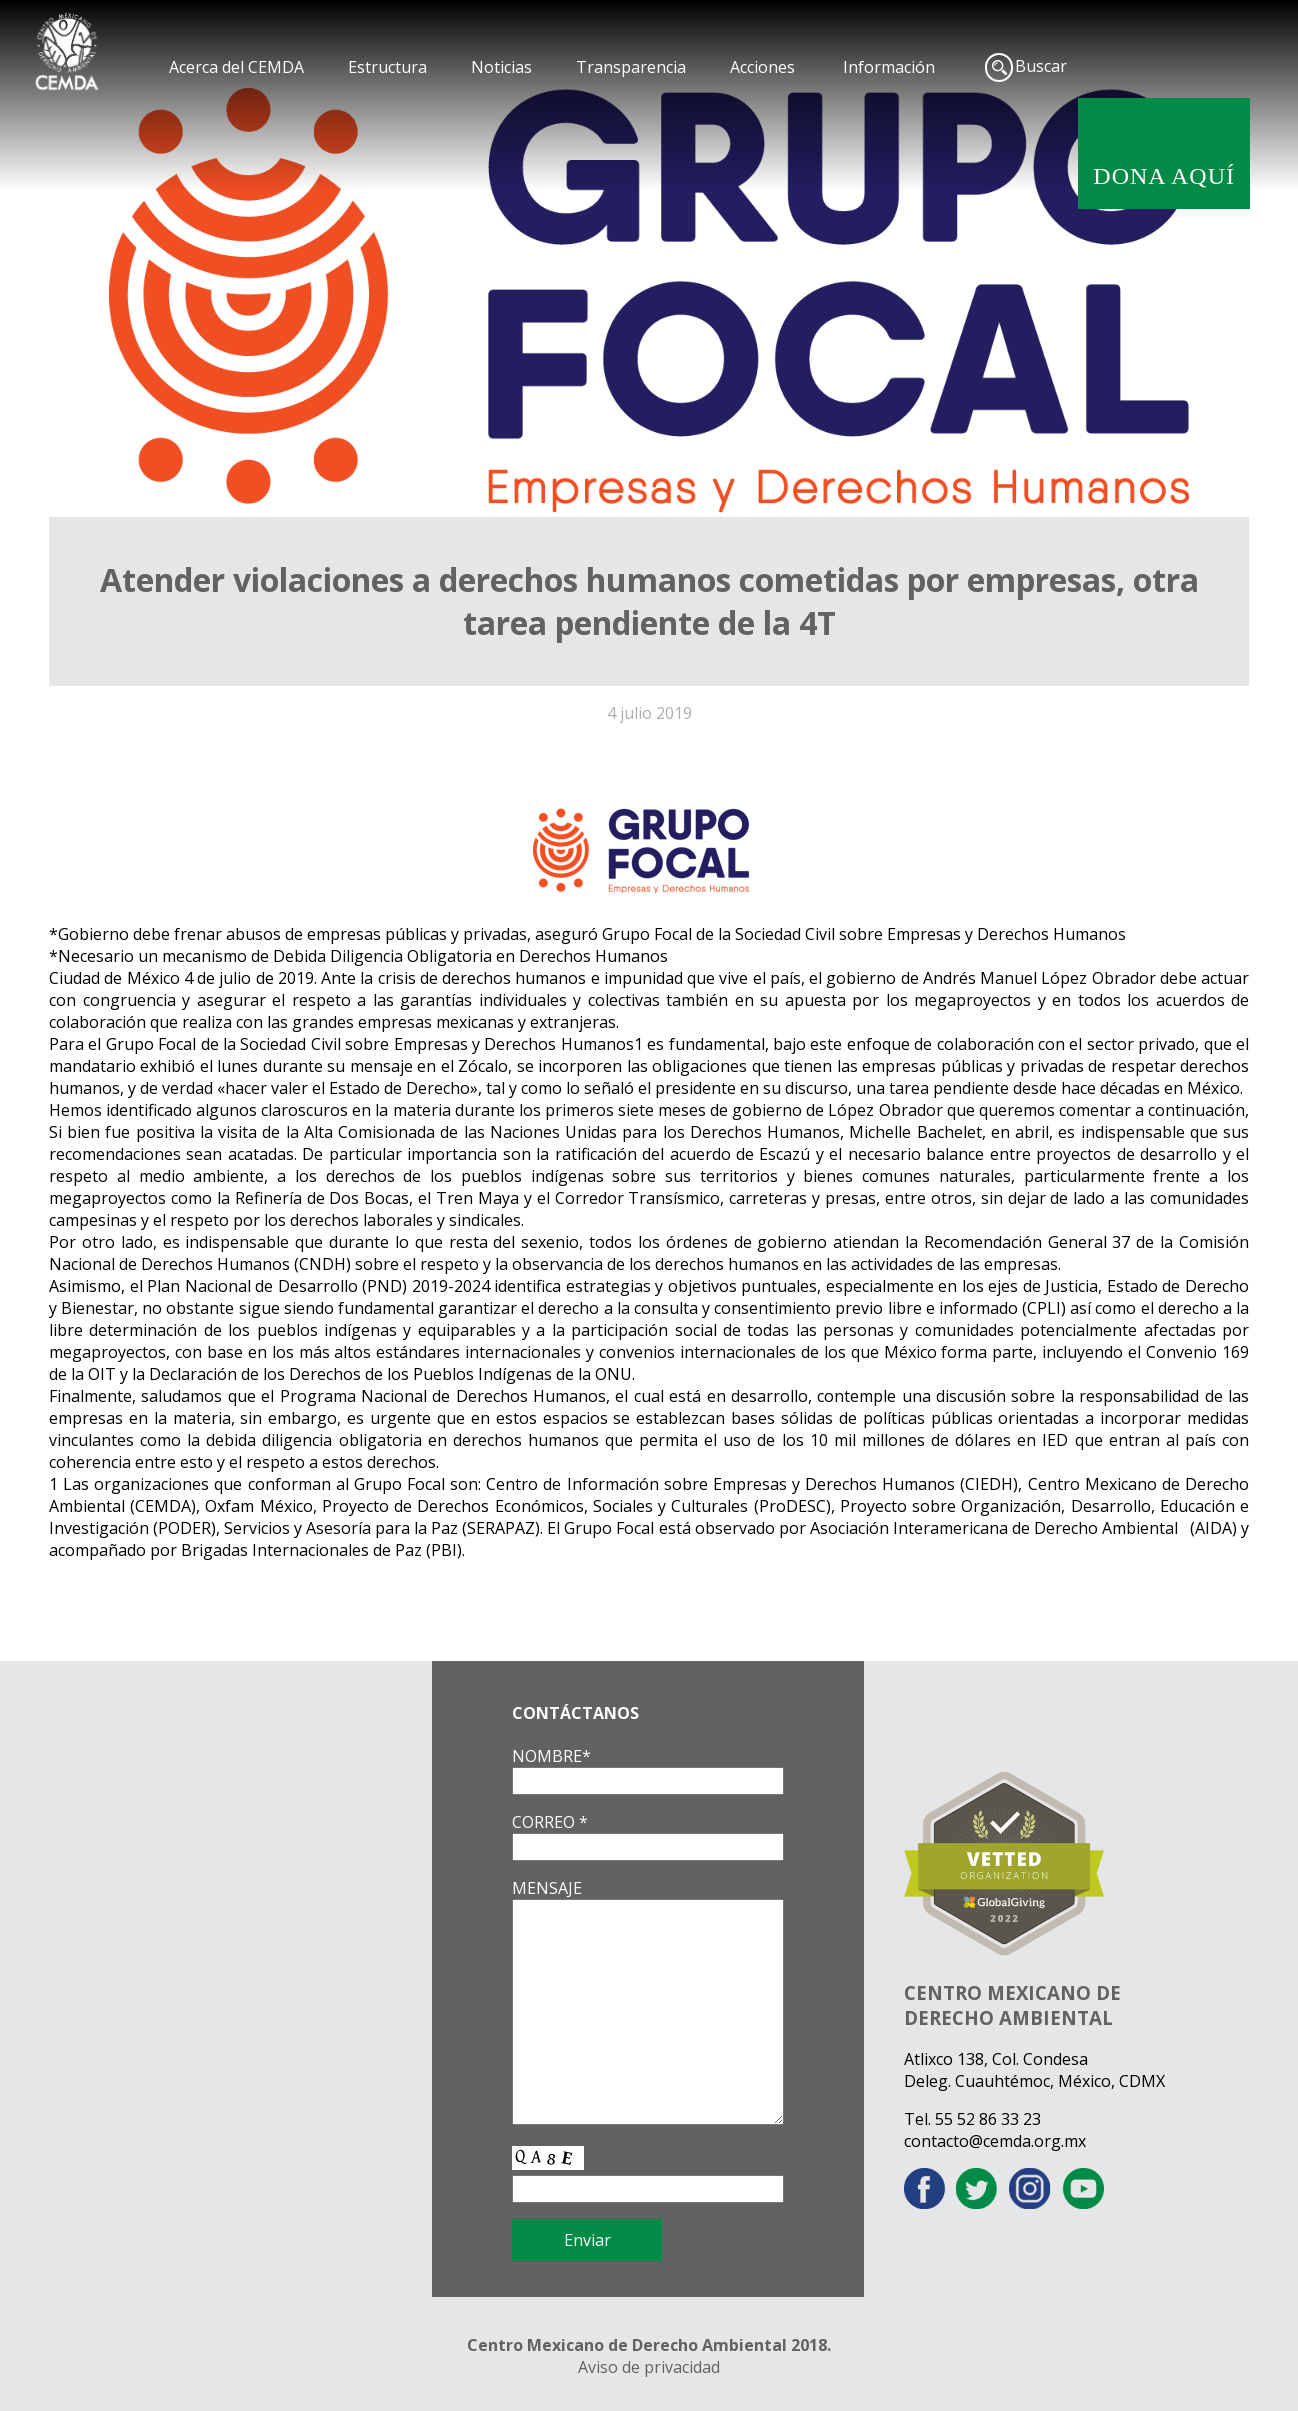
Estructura (387, 67)
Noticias (501, 67)
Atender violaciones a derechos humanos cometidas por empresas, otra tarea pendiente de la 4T (649, 601)
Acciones (762, 67)
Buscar (1041, 66)
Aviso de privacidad (649, 2367)
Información (889, 67)
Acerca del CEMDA (236, 67)
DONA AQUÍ (1164, 176)
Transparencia (631, 67)
